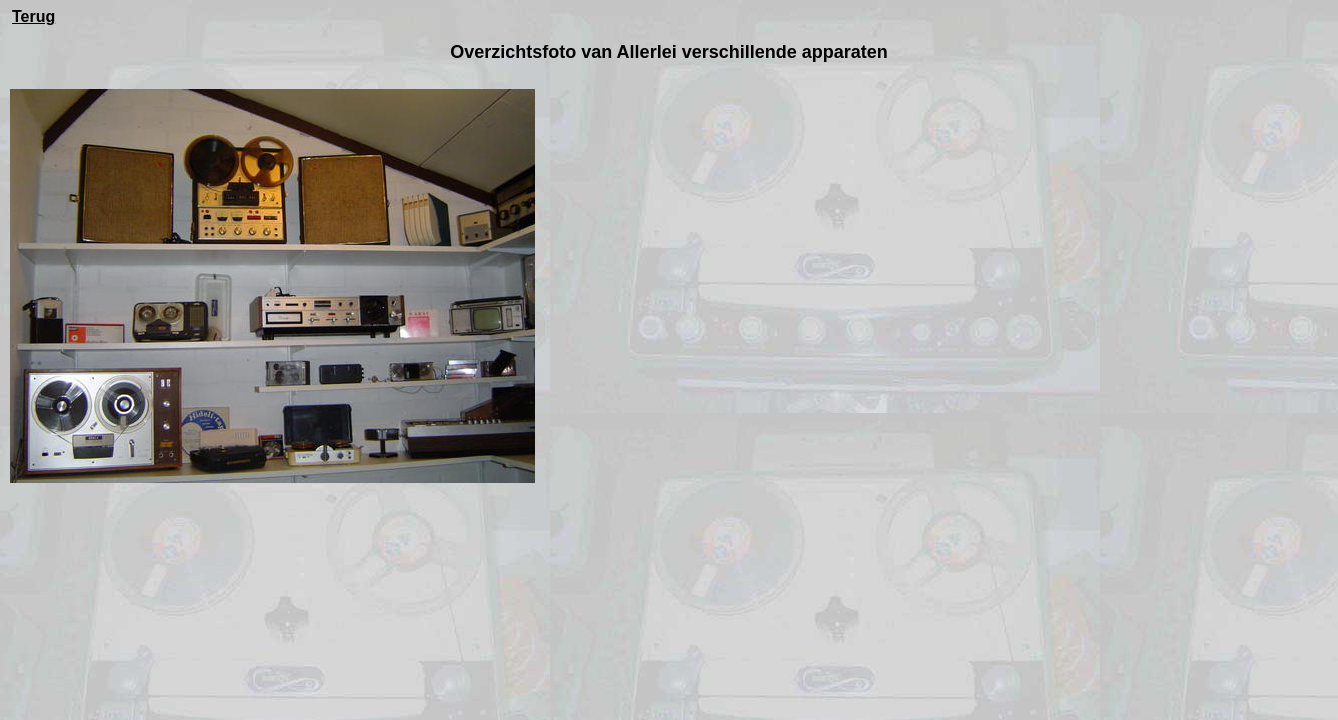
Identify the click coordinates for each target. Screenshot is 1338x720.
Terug (33, 16)
